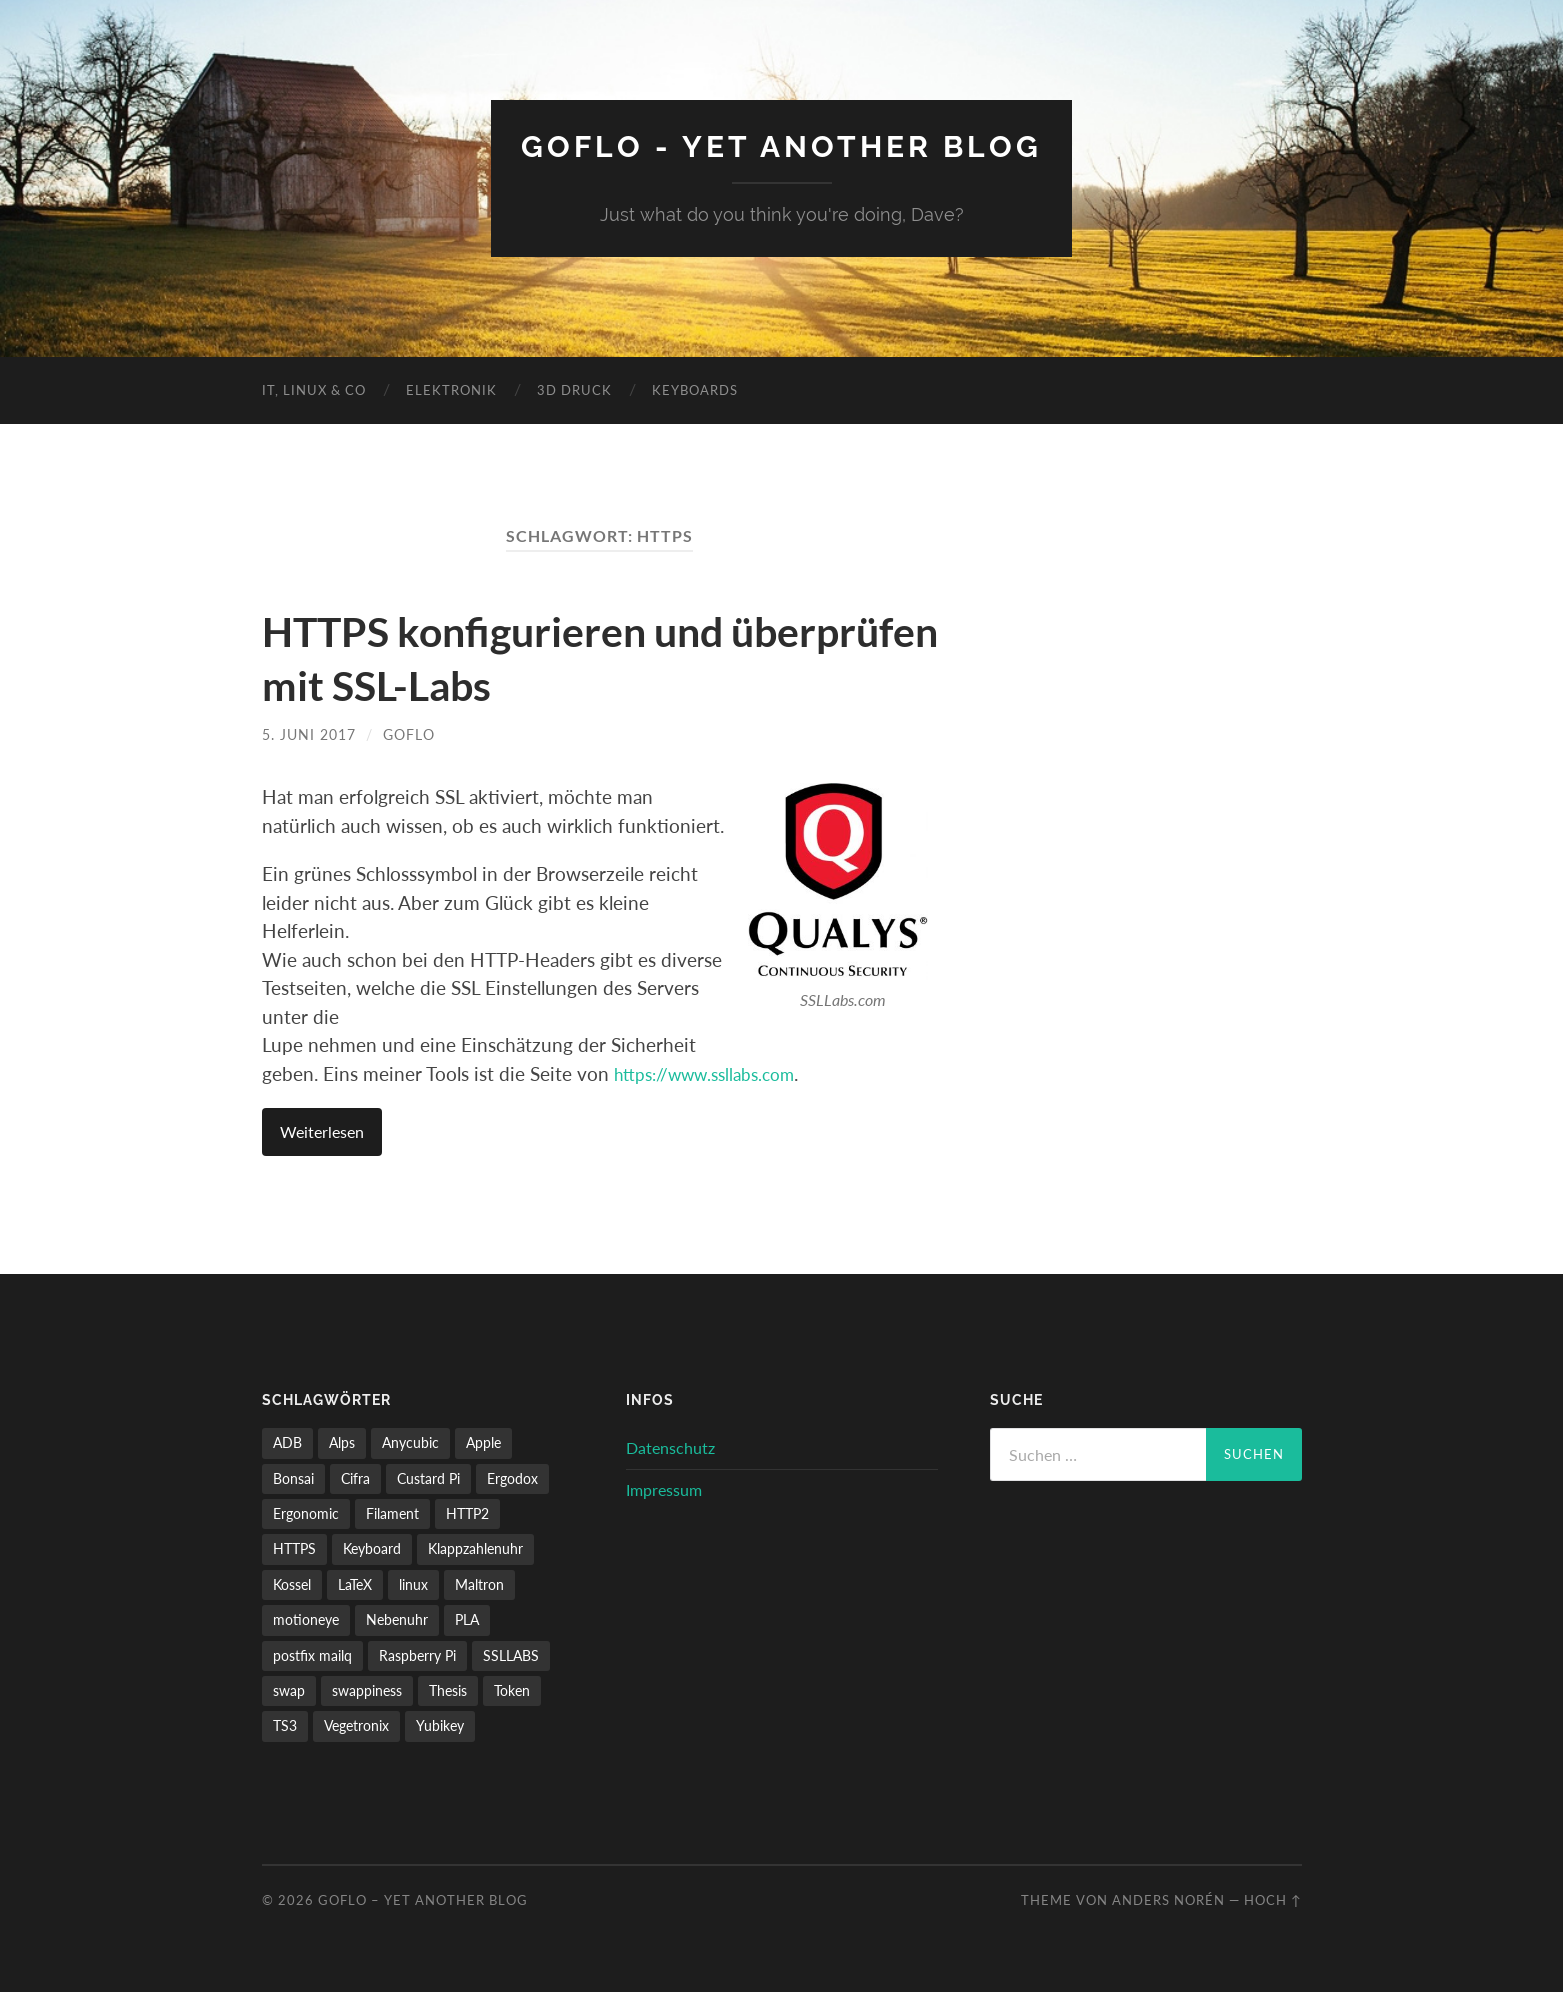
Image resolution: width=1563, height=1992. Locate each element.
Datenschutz (670, 1446)
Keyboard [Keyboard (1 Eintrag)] (372, 1548)
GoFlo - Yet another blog (781, 145)
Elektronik (451, 389)
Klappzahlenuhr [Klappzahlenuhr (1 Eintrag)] (475, 1548)
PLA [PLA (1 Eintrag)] (467, 1618)
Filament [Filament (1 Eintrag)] (392, 1512)
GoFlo (409, 733)
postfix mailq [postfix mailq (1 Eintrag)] (312, 1654)
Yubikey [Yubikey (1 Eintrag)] (440, 1725)
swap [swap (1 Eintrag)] (289, 1689)
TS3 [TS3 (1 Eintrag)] (285, 1725)
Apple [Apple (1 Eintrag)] (483, 1441)
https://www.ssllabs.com (715, 1072)
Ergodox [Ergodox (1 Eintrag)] (512, 1477)
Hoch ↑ (1273, 1899)
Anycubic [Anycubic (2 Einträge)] (410, 1441)
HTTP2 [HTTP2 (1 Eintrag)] (467, 1512)
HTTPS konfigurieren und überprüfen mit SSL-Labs (517, 656)
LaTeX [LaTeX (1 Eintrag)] (355, 1583)
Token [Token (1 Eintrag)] (512, 1689)
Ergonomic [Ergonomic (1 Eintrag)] (306, 1512)
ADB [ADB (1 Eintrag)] (287, 1441)
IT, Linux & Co (314, 389)
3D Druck (574, 389)
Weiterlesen (322, 1131)
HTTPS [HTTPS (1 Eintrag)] (294, 1548)
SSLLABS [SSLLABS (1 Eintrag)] (511, 1654)
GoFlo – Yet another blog (423, 1899)
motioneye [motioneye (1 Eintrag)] (306, 1618)
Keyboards (695, 389)
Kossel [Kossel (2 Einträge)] (292, 1583)
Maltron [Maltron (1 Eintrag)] (479, 1583)
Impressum (664, 1488)
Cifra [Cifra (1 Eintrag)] (355, 1477)
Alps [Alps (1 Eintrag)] (342, 1441)
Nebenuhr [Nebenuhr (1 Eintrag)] (397, 1618)
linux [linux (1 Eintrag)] (413, 1583)
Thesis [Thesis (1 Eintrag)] (448, 1689)
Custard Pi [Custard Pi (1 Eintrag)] (428, 1477)
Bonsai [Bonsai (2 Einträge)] (293, 1477)
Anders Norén (1168, 1899)
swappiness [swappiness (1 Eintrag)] (367, 1689)
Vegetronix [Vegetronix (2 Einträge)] (356, 1725)
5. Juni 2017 (309, 733)
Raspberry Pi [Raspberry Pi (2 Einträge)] (417, 1654)
